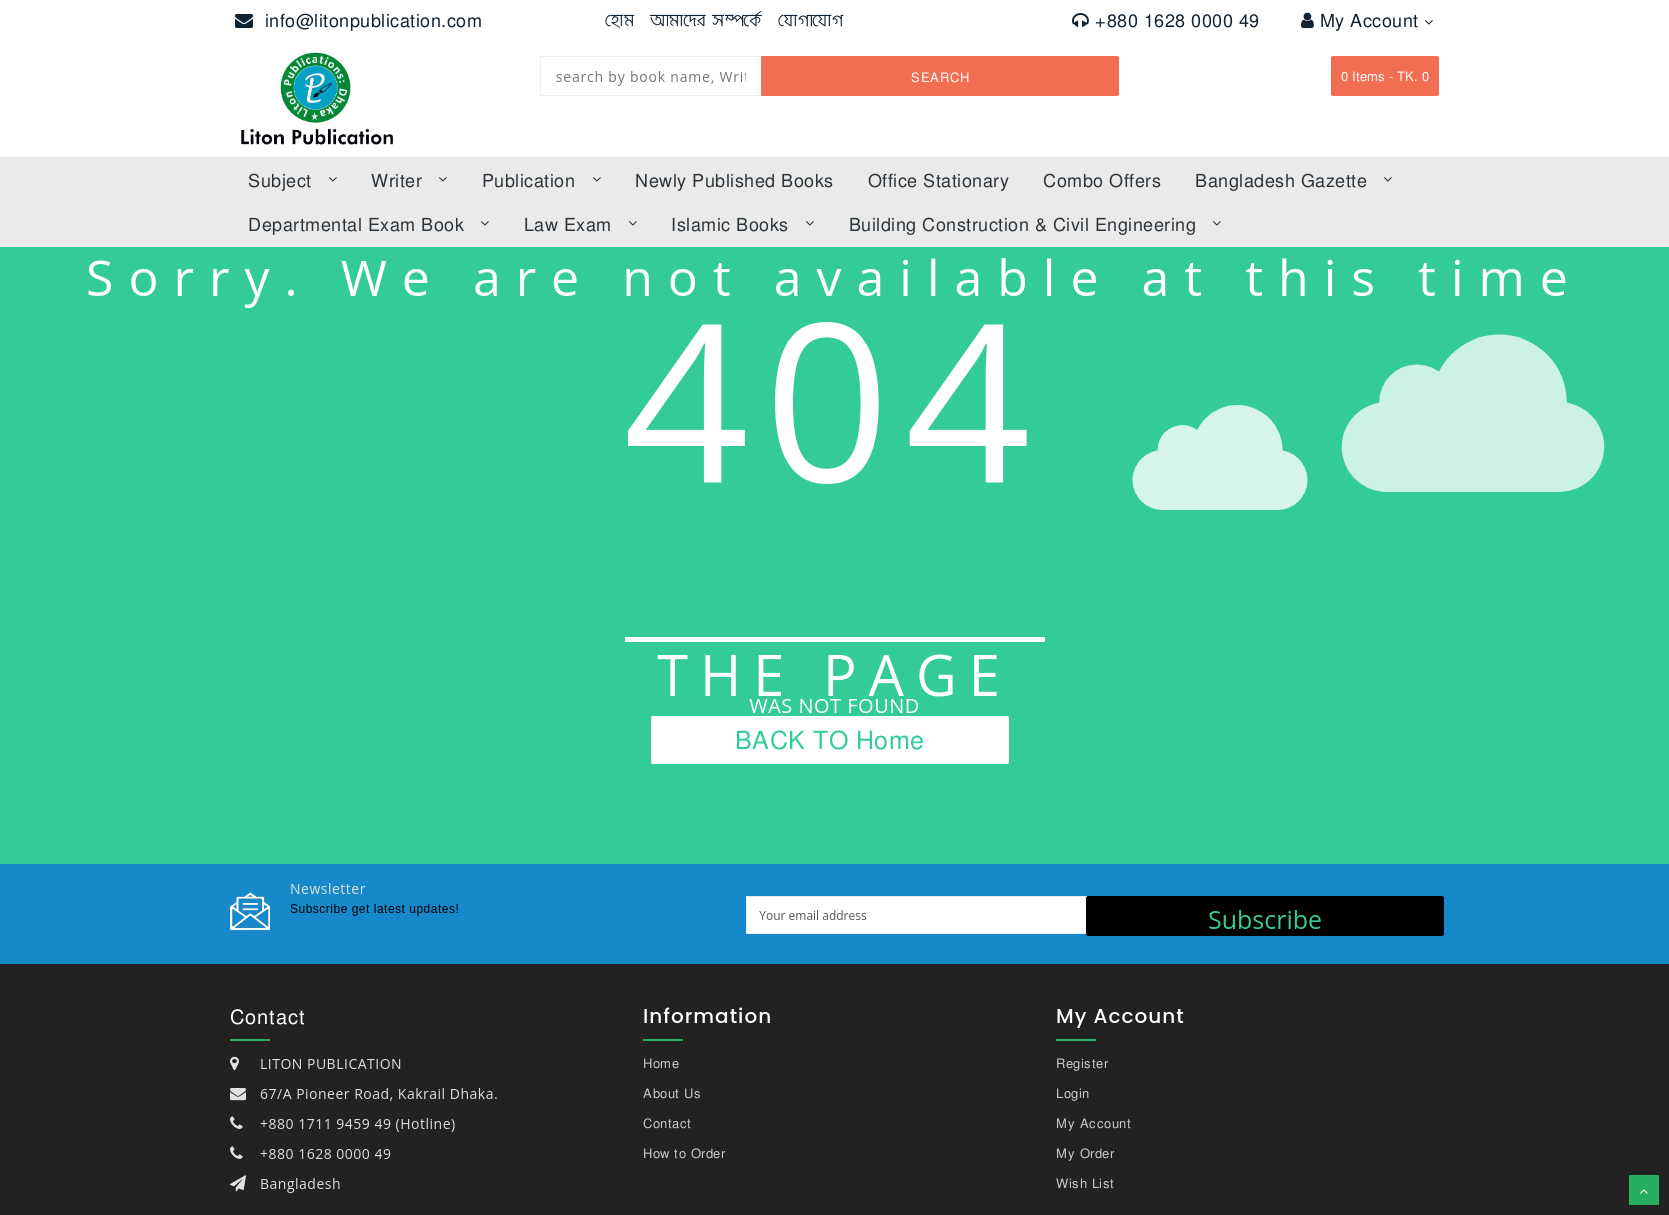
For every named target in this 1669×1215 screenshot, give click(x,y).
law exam (581, 224)
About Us (672, 1093)
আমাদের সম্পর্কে (706, 20)
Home (661, 1063)
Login (1073, 1093)
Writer (409, 180)
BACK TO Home (830, 739)
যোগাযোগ (810, 20)
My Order (1085, 1153)
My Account (1367, 20)
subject (292, 180)
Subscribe (1265, 919)
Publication (541, 180)
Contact (667, 1123)
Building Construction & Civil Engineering (1035, 224)
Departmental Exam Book (369, 224)
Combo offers (1102, 180)
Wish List (1085, 1183)
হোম (619, 20)
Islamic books (742, 224)
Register (1082, 1063)
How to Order (684, 1153)
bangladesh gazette (1294, 180)
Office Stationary (939, 180)
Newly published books (734, 180)
